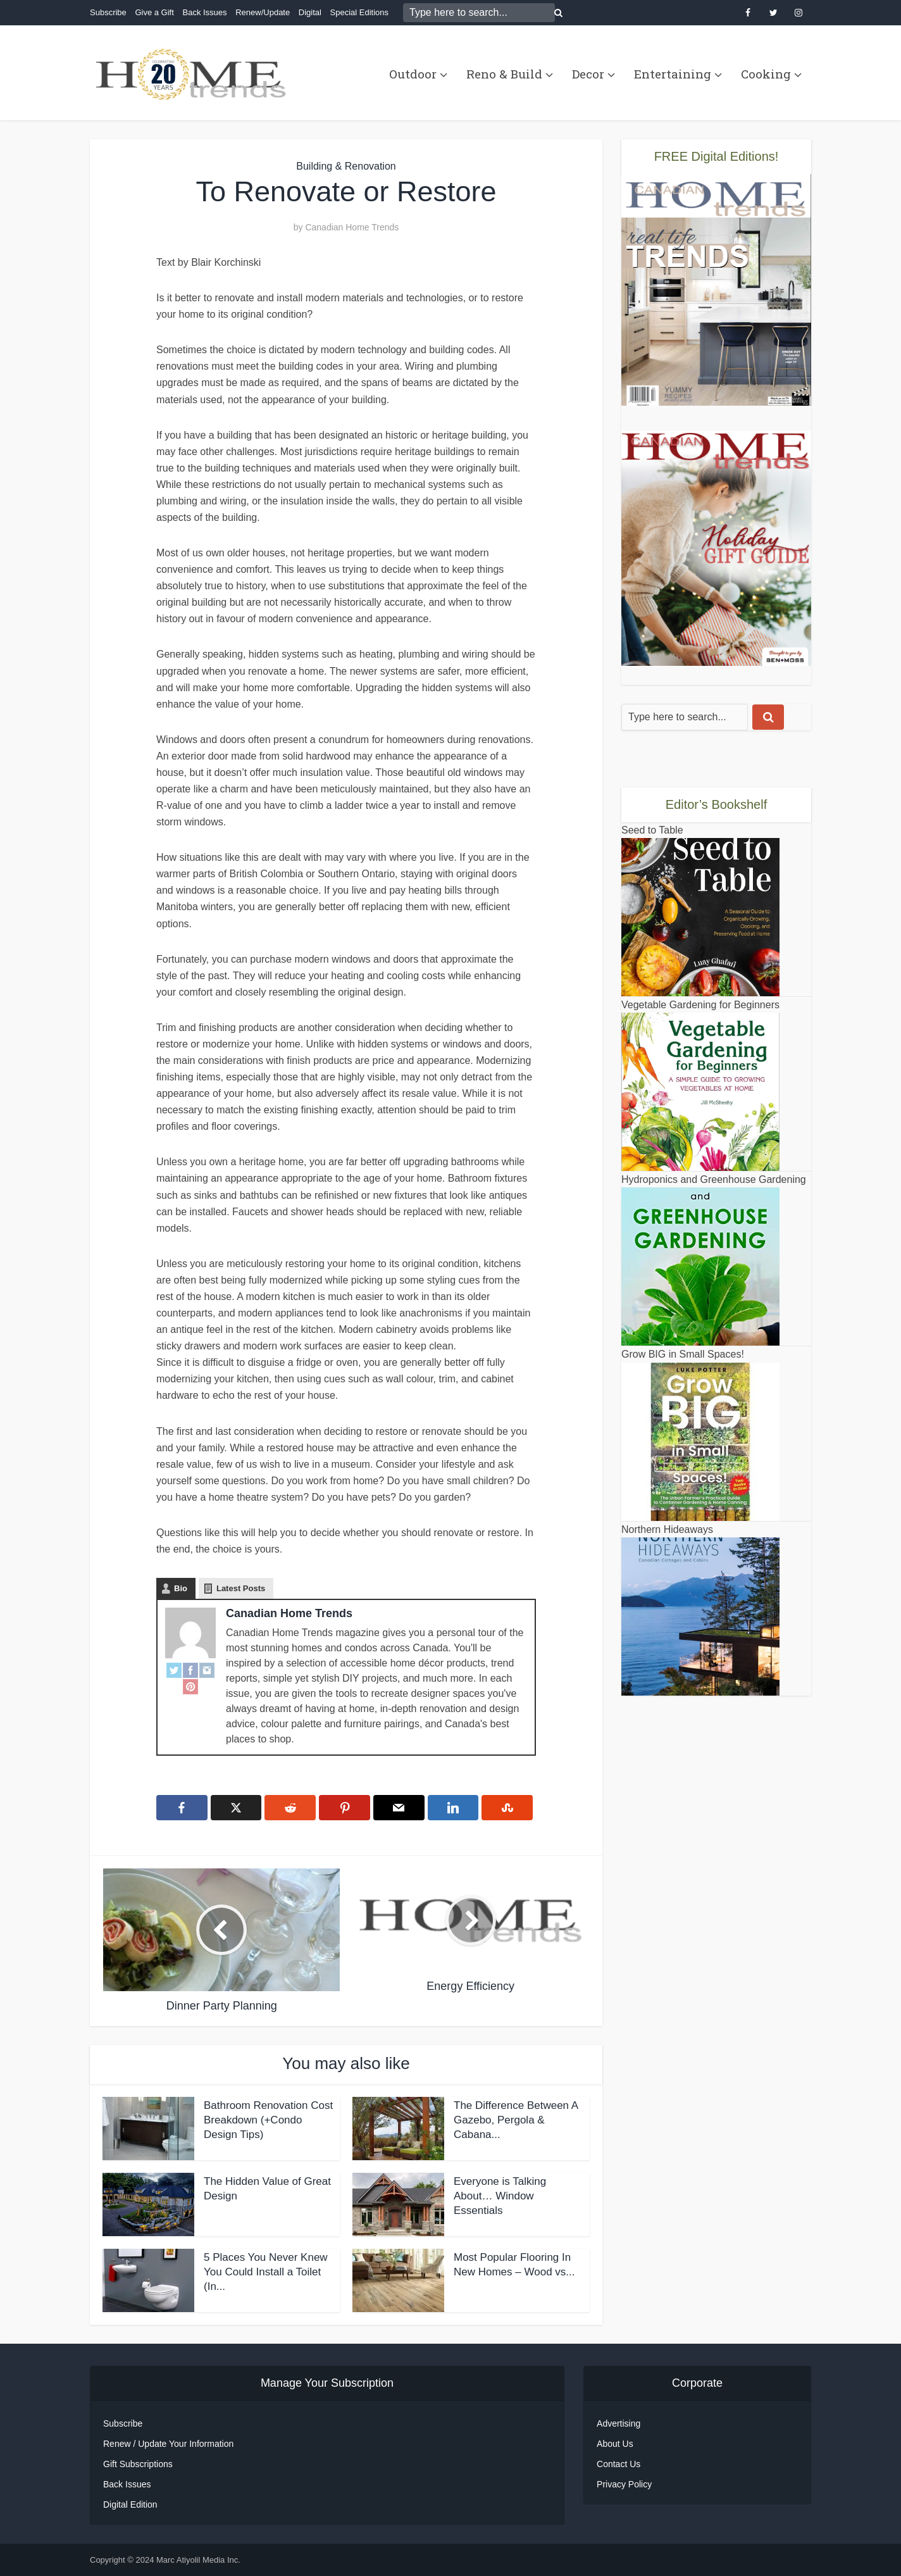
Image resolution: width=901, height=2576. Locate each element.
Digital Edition (130, 2504)
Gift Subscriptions (138, 2464)
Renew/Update (262, 12)
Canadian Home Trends (352, 227)
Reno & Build (504, 74)
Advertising (618, 2423)
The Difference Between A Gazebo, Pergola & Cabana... (516, 2120)
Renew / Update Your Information (168, 2444)
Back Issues (204, 12)
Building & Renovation (345, 166)
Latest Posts (240, 1588)
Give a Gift (154, 12)
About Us (615, 2444)
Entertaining (672, 74)
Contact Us (618, 2464)
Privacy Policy (624, 2484)
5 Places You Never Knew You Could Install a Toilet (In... (266, 2271)
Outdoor (413, 74)
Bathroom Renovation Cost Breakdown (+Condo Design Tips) (268, 2120)
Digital (310, 12)
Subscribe (108, 12)
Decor (588, 74)
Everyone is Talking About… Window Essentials (500, 2195)
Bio (180, 1588)
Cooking (766, 74)
